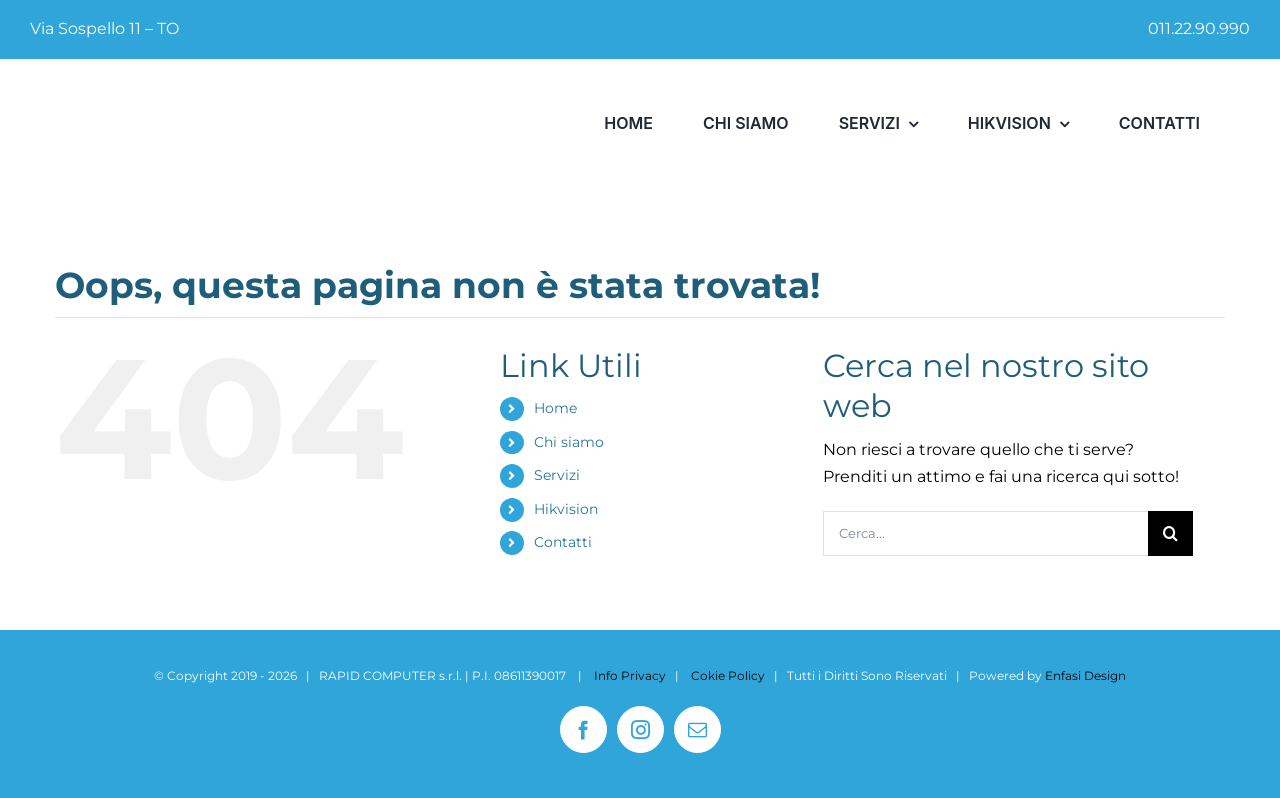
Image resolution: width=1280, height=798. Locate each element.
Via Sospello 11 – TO (104, 28)
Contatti (563, 542)
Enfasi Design (1085, 675)
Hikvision (566, 509)
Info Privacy (630, 675)
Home (555, 408)
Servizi (557, 475)
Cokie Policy (728, 675)
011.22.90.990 (1199, 28)
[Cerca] (1170, 533)
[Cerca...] (985, 533)
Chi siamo (569, 442)
